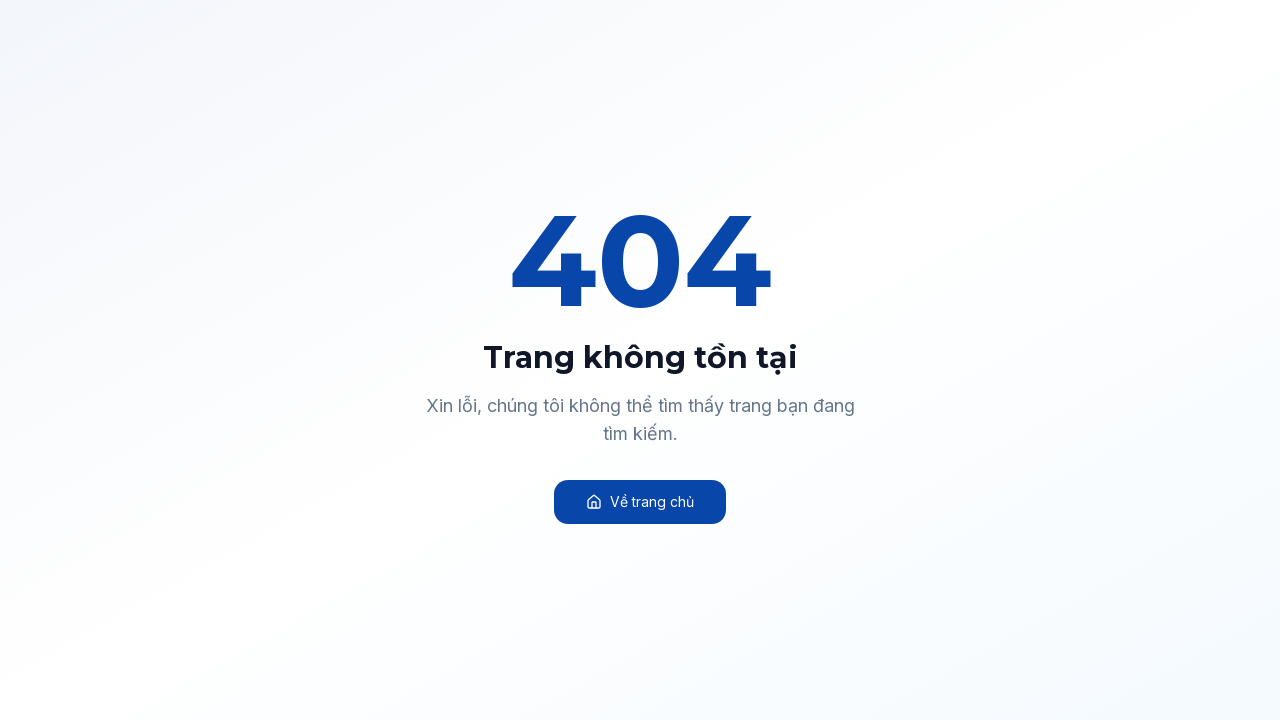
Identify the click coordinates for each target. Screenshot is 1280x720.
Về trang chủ (640, 501)
